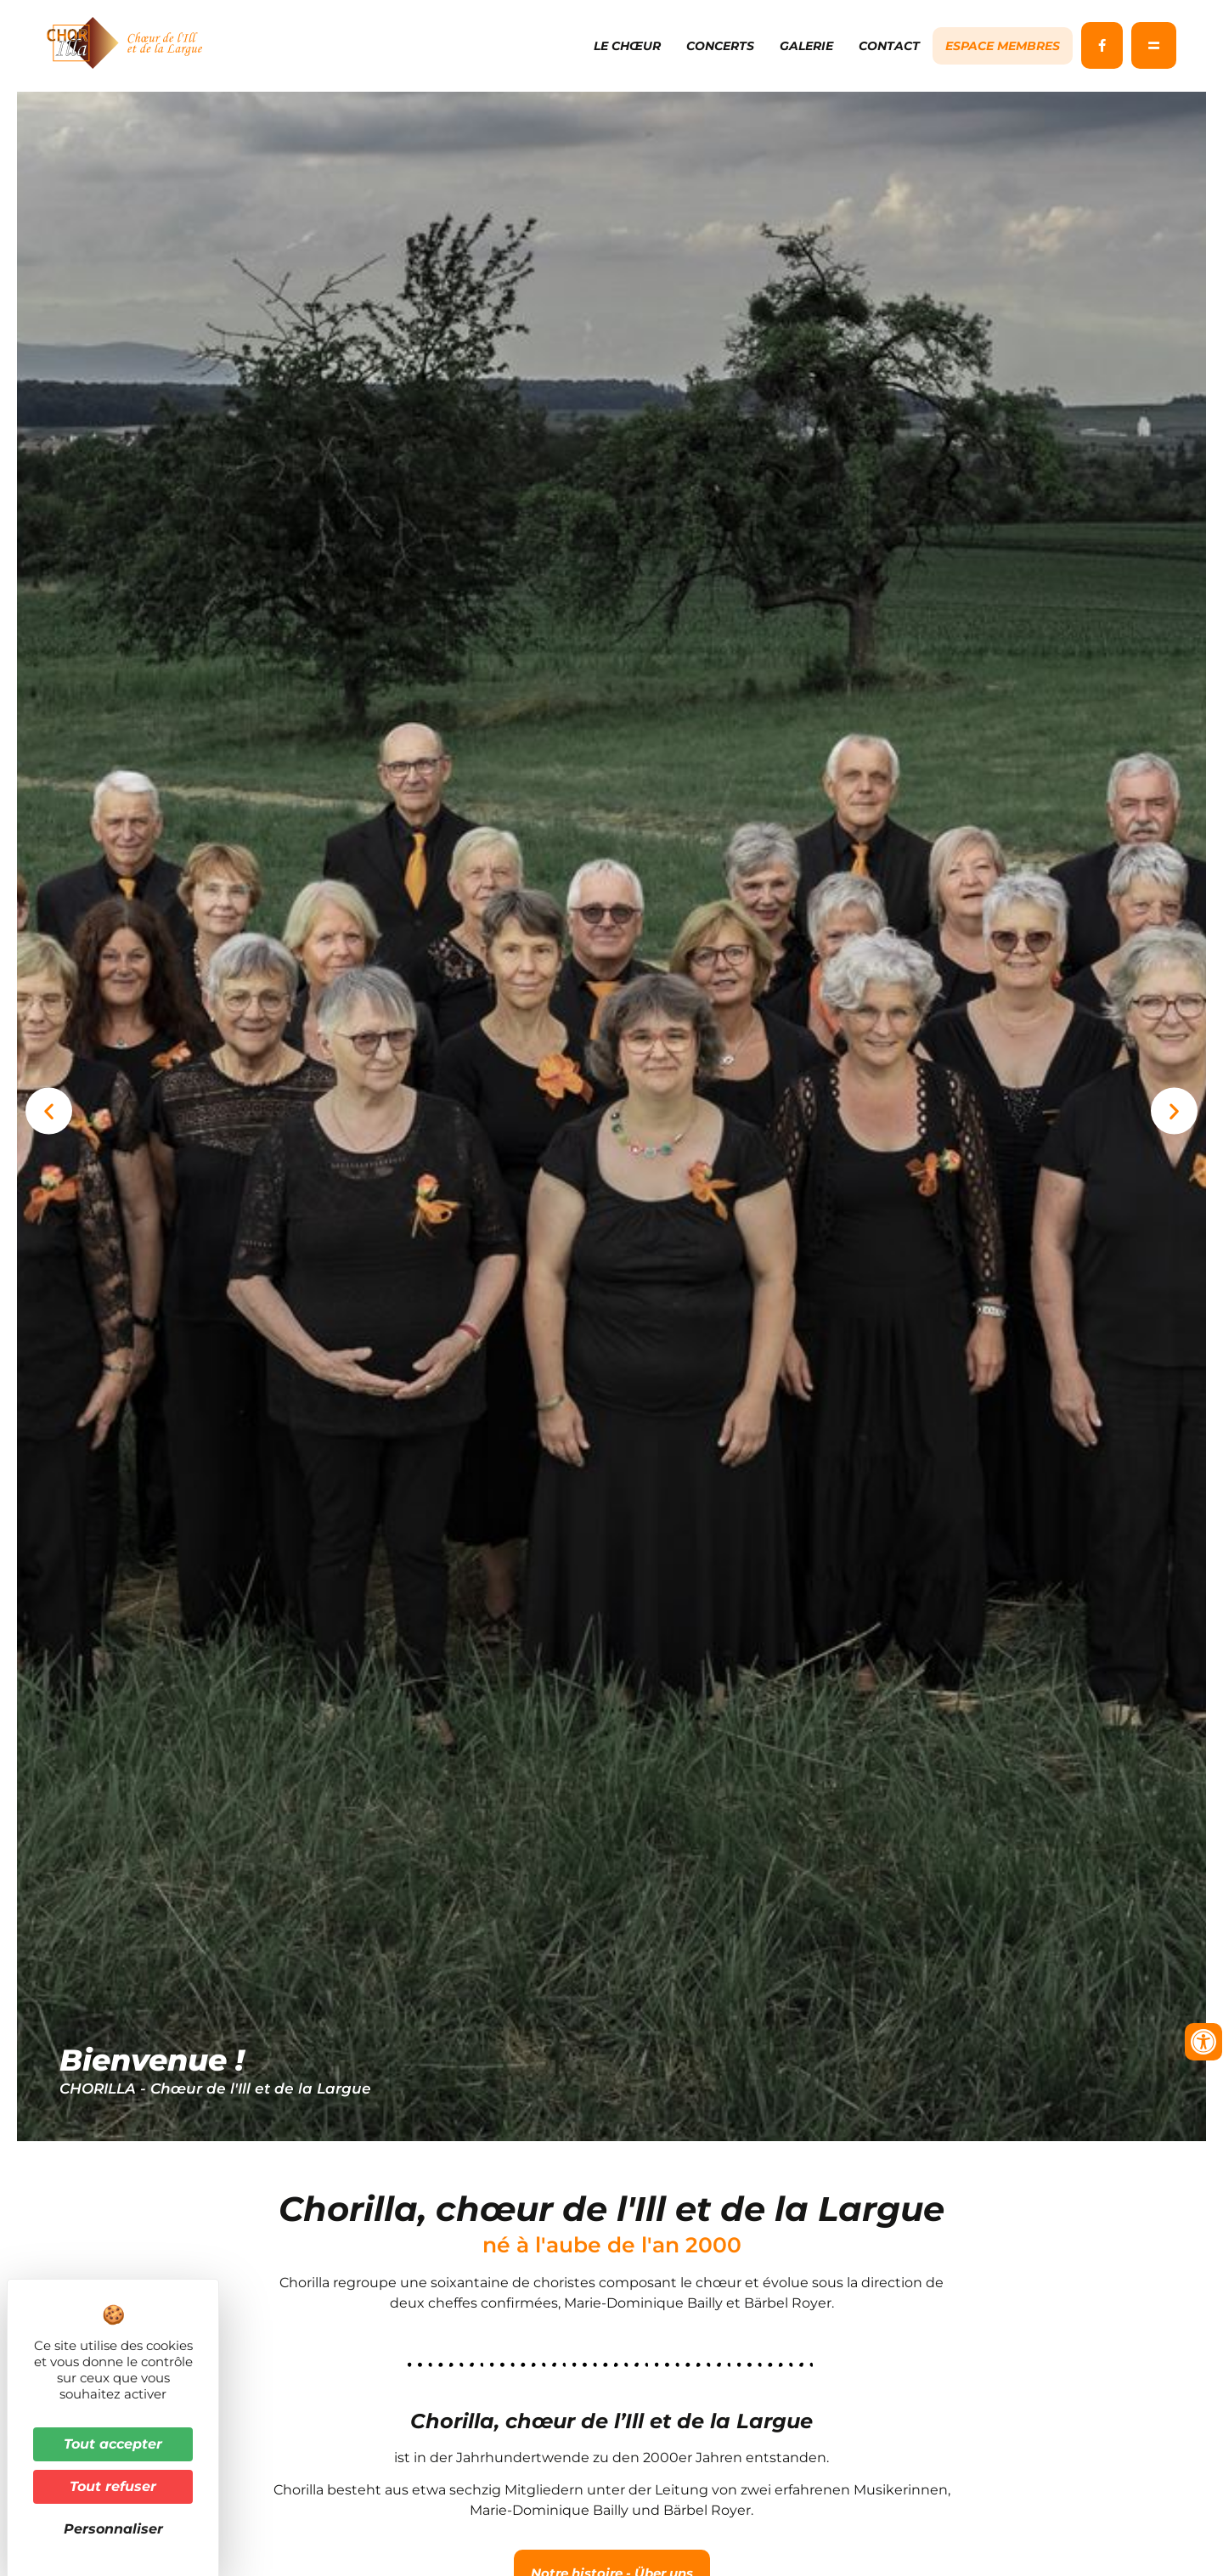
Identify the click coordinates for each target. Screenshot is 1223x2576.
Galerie (806, 46)
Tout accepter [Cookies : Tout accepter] (113, 2444)
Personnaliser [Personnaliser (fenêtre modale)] (113, 2529)
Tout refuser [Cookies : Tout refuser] (113, 2486)
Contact (889, 46)
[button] (48, 1121)
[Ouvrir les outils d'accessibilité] (1203, 2041)
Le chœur (627, 46)
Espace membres (1002, 46)
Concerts (720, 46)
